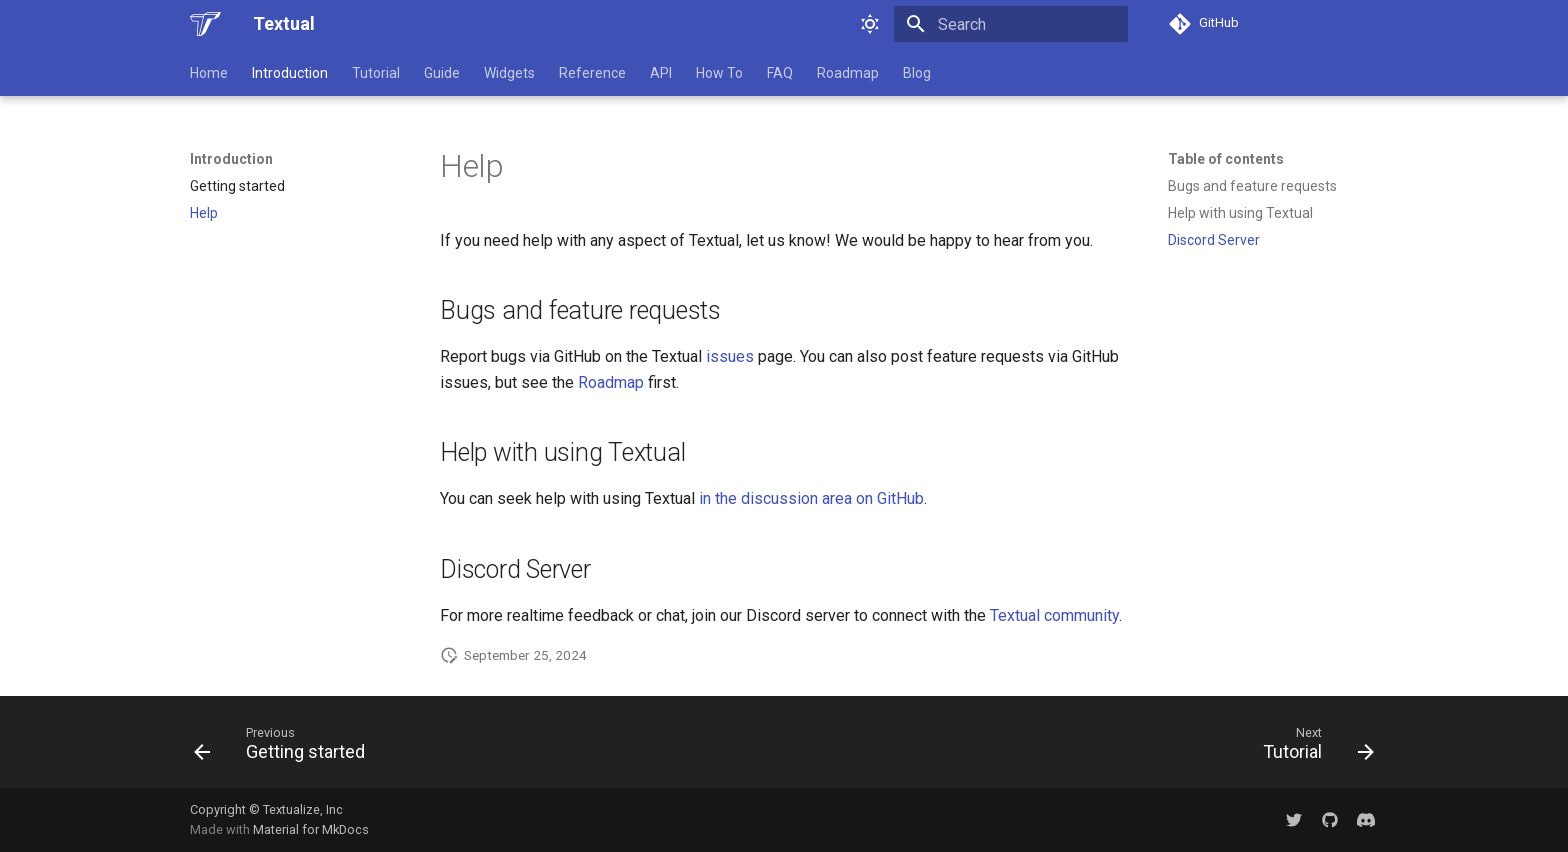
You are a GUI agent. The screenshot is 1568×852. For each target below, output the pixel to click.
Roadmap (848, 73)
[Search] (1011, 24)
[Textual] (205, 24)
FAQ (780, 73)
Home (209, 73)
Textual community (1054, 615)
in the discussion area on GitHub (811, 498)
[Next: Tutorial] (1312, 748)
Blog (917, 73)
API (661, 73)
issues (730, 356)
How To (719, 73)
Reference (592, 73)
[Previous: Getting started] (286, 748)
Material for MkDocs (311, 829)
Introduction (290, 73)
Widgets (509, 73)
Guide (442, 73)
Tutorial (376, 73)
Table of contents (1226, 159)
